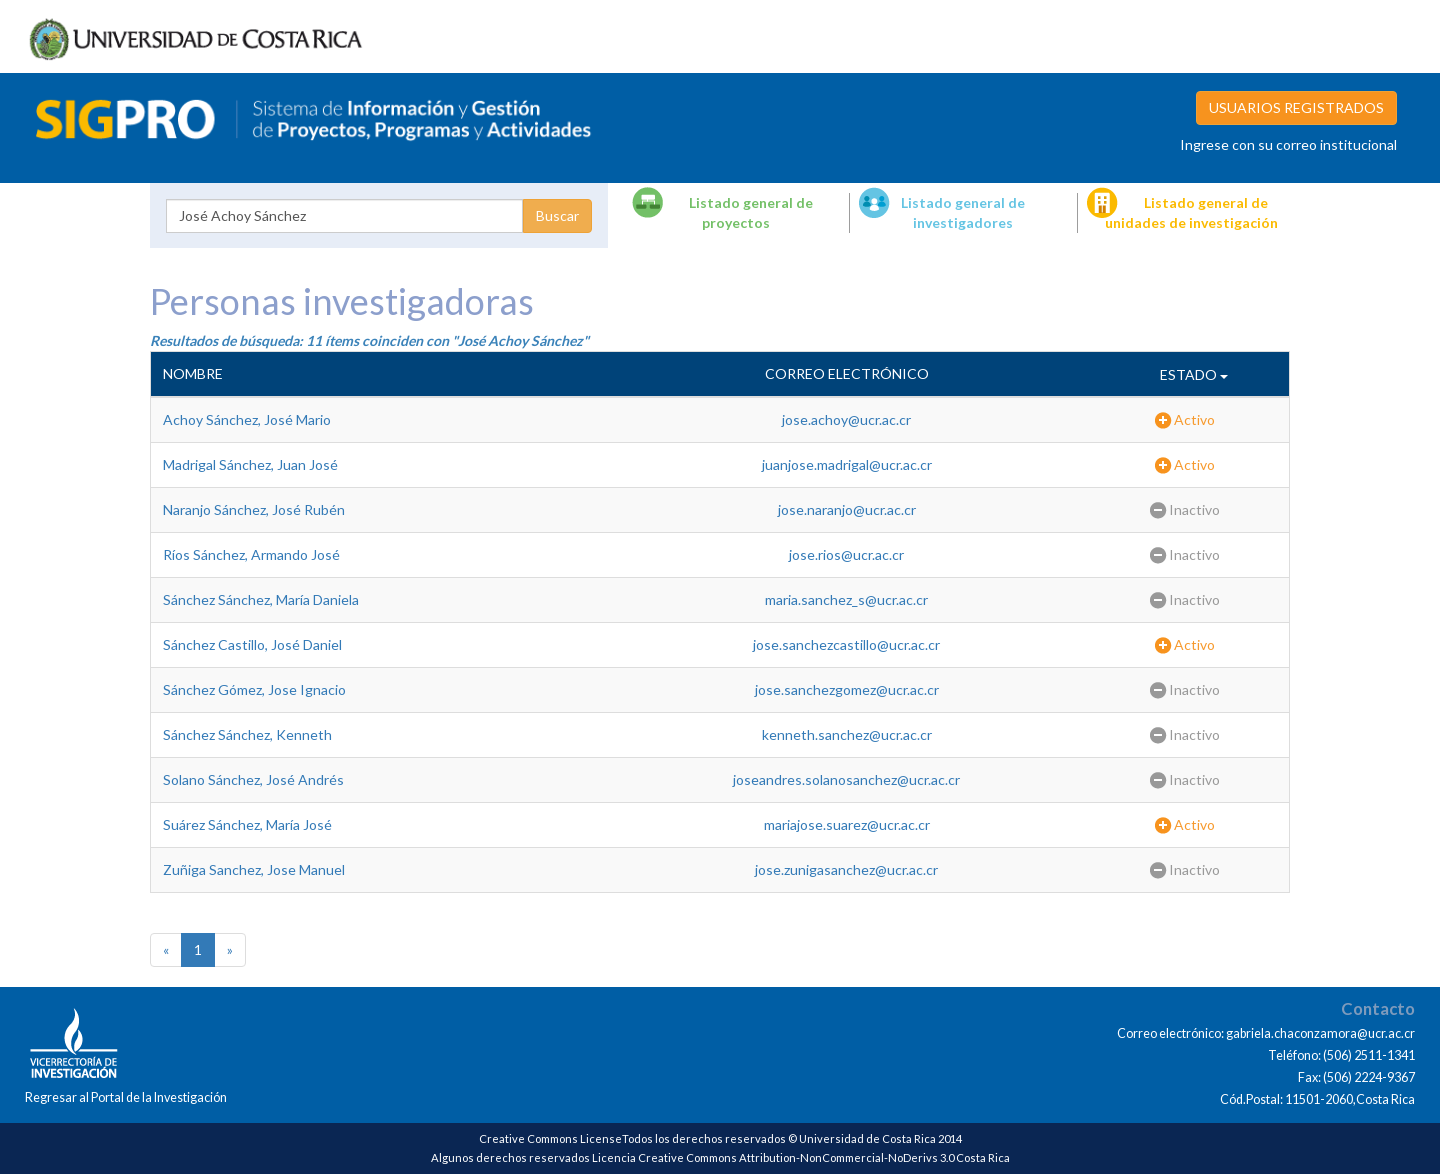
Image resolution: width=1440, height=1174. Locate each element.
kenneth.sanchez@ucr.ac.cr (847, 734)
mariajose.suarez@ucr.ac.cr (847, 824)
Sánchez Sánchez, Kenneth (247, 734)
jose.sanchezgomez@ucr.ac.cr (847, 689)
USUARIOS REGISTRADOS (1296, 107)
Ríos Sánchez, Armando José (251, 554)
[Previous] (166, 950)
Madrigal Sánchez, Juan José (250, 464)
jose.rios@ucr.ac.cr (846, 554)
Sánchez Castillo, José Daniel (252, 644)
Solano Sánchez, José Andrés (253, 779)
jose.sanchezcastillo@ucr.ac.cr (846, 644)
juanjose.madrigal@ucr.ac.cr (847, 464)
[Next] (230, 950)
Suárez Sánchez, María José (247, 824)
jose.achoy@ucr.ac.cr (846, 419)
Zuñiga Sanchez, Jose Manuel (254, 869)
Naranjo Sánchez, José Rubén (254, 509)
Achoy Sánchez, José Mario (247, 419)
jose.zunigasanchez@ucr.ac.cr (846, 869)
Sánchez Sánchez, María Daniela (261, 599)
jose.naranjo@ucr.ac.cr (847, 509)
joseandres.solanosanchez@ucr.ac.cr (846, 779)
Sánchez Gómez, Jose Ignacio (254, 689)
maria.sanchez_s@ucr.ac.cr (846, 599)
